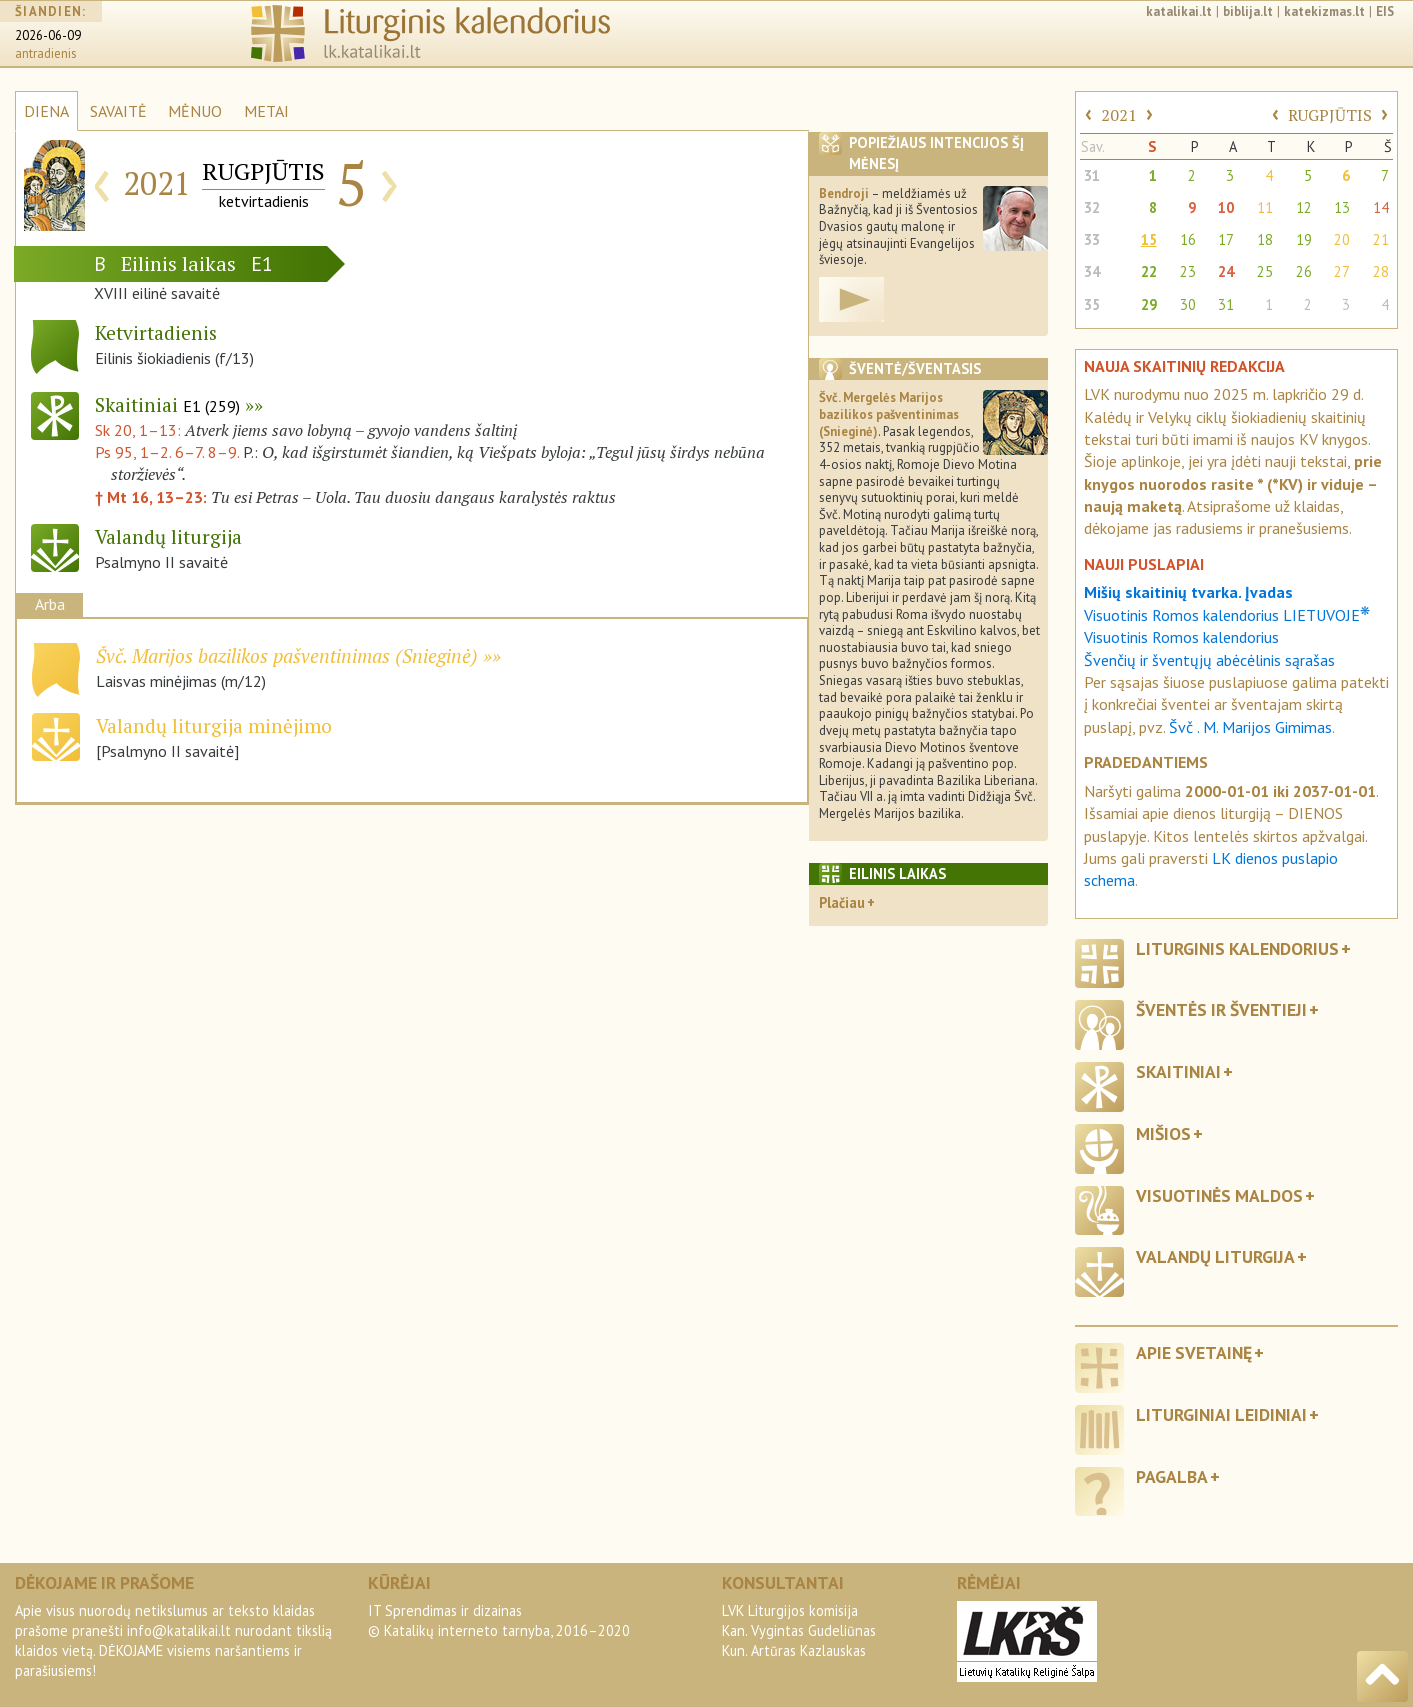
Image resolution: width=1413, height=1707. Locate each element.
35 (1092, 304)
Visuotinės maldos (1219, 1195)
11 (1265, 207)
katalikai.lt (1179, 11)
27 (1342, 271)
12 (1304, 207)
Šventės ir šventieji (1221, 1009)
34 (1092, 271)
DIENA (46, 111)
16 (1188, 239)
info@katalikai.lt (179, 1630)
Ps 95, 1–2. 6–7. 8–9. (167, 452)
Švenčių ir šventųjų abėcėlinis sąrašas (1209, 660)
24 (1226, 271)
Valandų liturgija (1215, 1256)
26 (1304, 271)
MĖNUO (195, 111)
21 (1381, 239)
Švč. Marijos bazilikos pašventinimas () (287, 655)
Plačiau (842, 902)
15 (1149, 239)
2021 (1119, 115)
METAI (266, 111)
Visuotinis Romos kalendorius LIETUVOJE (1227, 615)
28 (1381, 271)
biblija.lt (1248, 11)
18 (1265, 239)
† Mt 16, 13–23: (153, 497)
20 (1342, 239)
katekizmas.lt (1324, 11)
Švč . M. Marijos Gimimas (1250, 727)
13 (1342, 207)
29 (1149, 304)
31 (1092, 175)
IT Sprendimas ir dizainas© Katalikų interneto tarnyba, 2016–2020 (499, 1620)
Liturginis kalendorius (1237, 948)
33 (1092, 239)
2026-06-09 (48, 35)
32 (1092, 207)
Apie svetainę (1194, 1352)
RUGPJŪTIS (1330, 115)
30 (1188, 304)
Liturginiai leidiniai (1221, 1414)
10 (1226, 207)
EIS (1385, 11)
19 (1304, 239)
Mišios (1163, 1133)
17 (1226, 239)
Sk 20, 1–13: (140, 430)
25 (1265, 271)
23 (1188, 271)
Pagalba (1172, 1476)
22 (1149, 271)
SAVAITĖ (118, 111)
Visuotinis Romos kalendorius (1181, 637)
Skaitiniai (167, 404)
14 (1381, 207)
